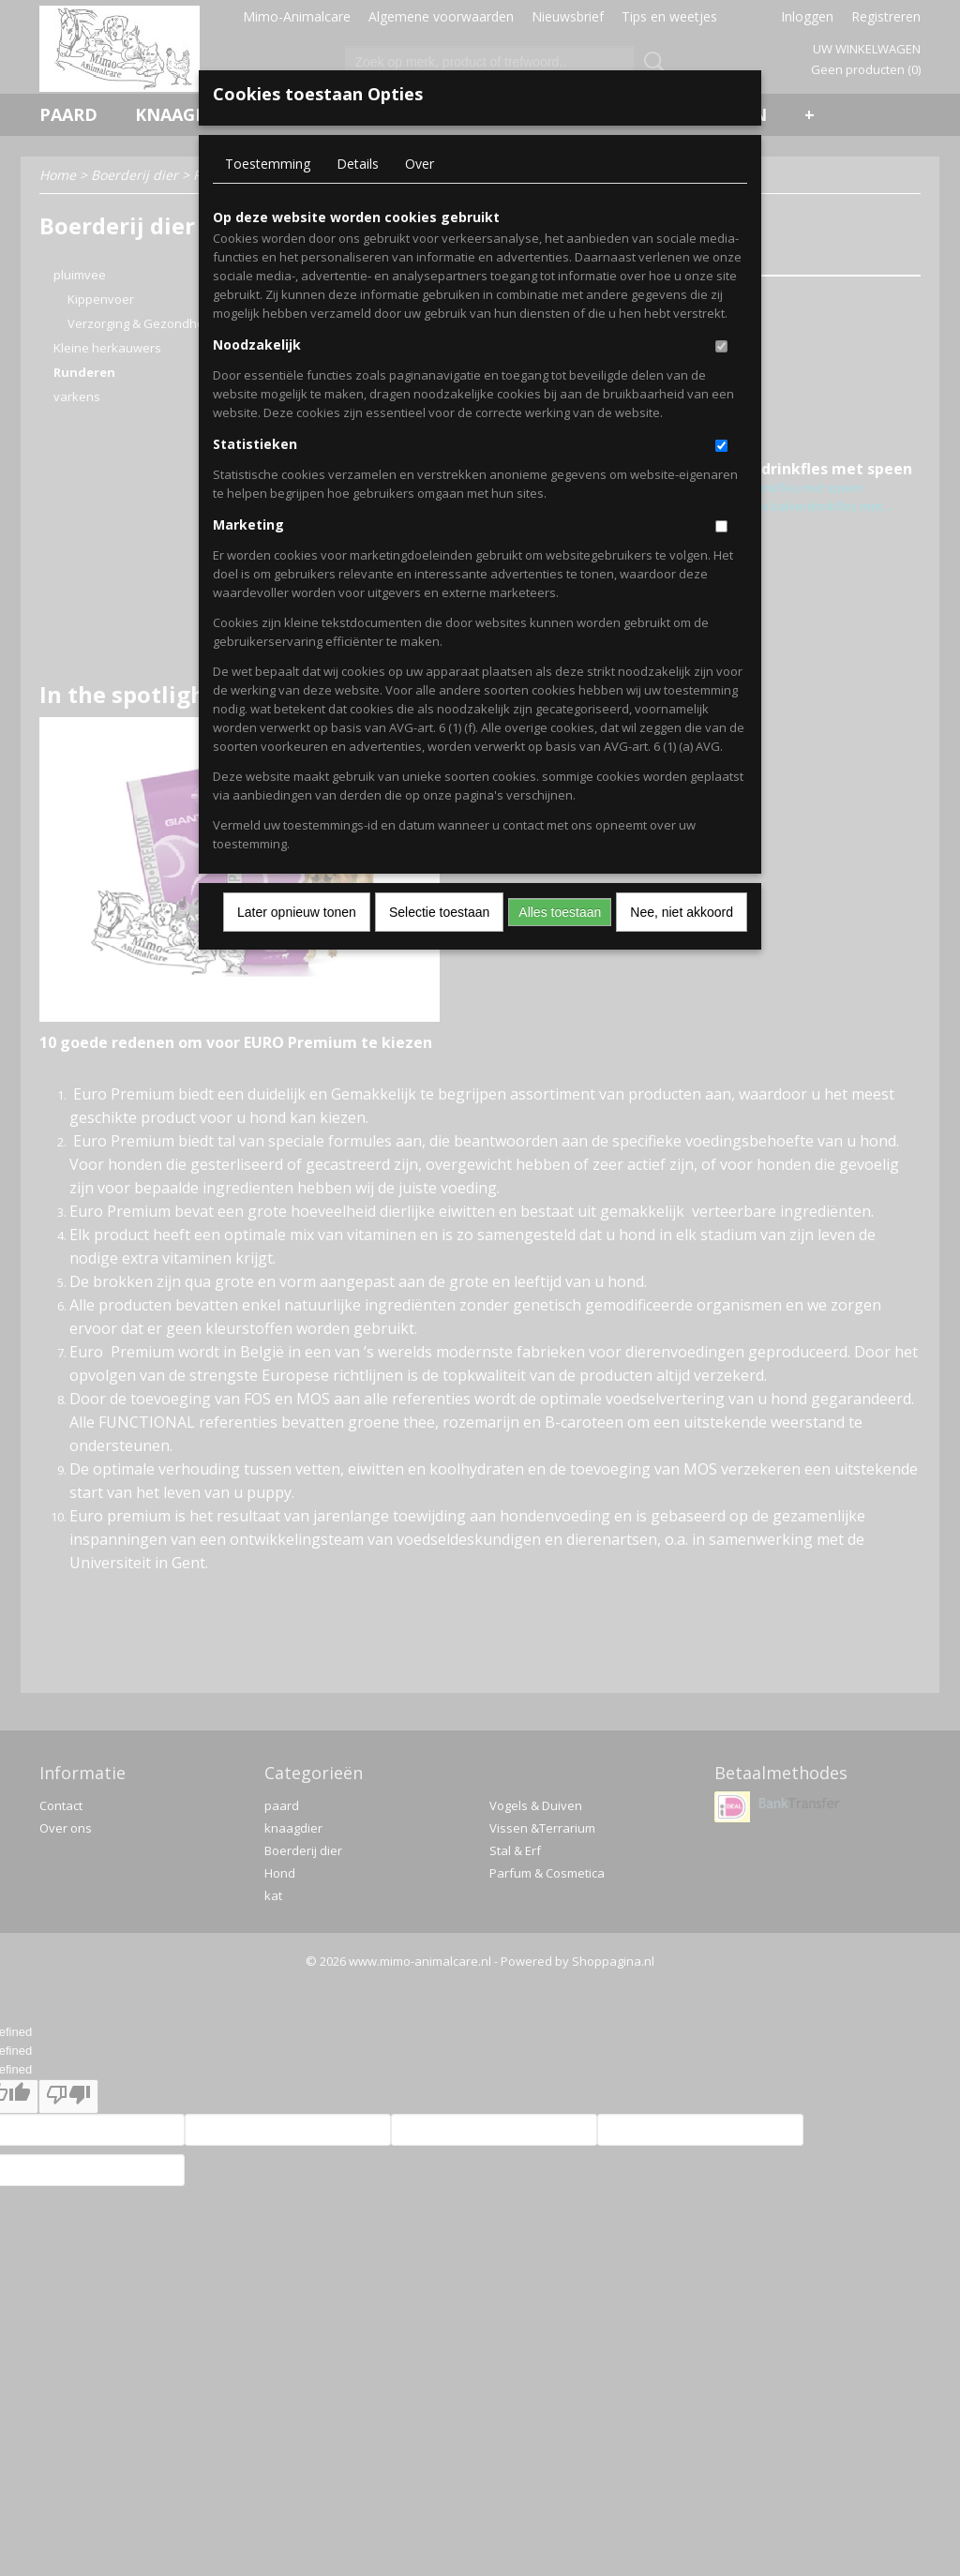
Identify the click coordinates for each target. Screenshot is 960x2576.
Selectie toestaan (439, 912)
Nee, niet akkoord (681, 912)
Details (358, 163)
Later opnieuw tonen (296, 912)
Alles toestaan (559, 912)
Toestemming (267, 163)
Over (419, 163)
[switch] (721, 346)
